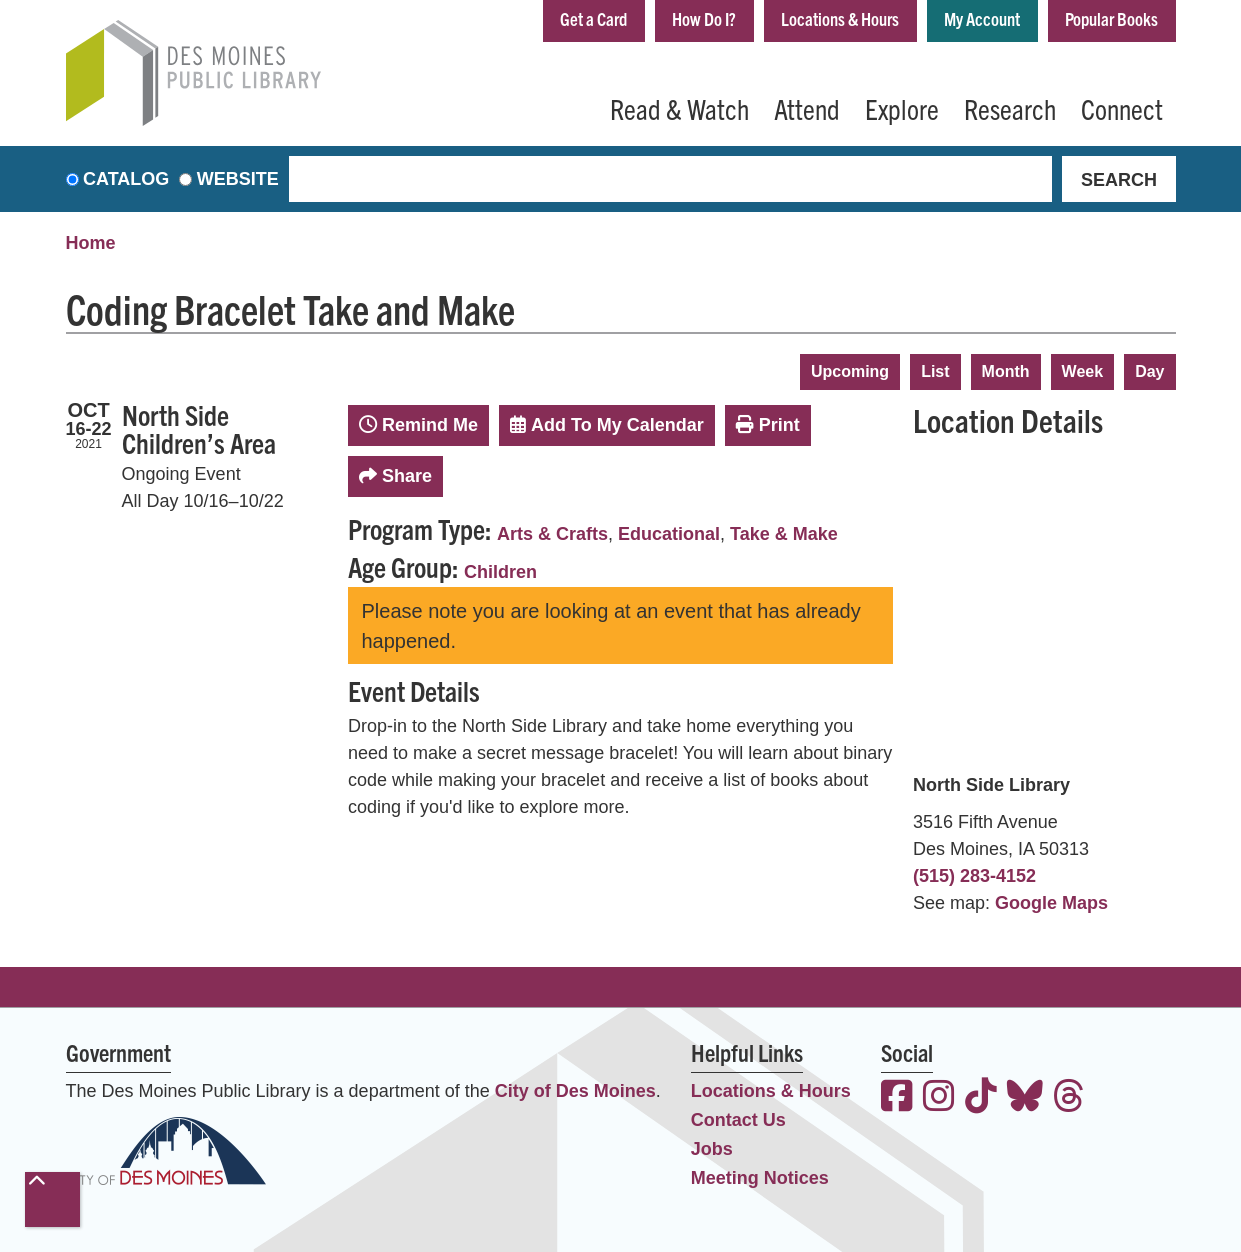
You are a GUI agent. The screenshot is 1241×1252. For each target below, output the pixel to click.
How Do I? (704, 18)
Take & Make (784, 534)
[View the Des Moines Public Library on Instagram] (939, 1098)
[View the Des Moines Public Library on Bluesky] (1025, 1098)
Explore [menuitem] (902, 108)
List (935, 371)
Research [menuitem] (1010, 108)
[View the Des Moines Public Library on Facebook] (897, 1098)
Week (1083, 371)
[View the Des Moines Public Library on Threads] (1069, 1098)
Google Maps (1051, 903)
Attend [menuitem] (807, 108)
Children (500, 572)
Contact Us (738, 1120)
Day (1149, 371)
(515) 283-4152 (974, 876)
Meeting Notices (760, 1178)
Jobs (712, 1149)
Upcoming (850, 371)
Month (1006, 371)
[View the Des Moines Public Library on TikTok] (981, 1098)
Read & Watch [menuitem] (679, 108)
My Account (982, 18)
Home (91, 243)
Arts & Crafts (552, 534)
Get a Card (593, 18)
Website (238, 179)
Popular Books (1111, 18)
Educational (669, 534)
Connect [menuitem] (1122, 108)
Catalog (126, 179)
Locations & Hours (840, 18)
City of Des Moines (575, 1091)
